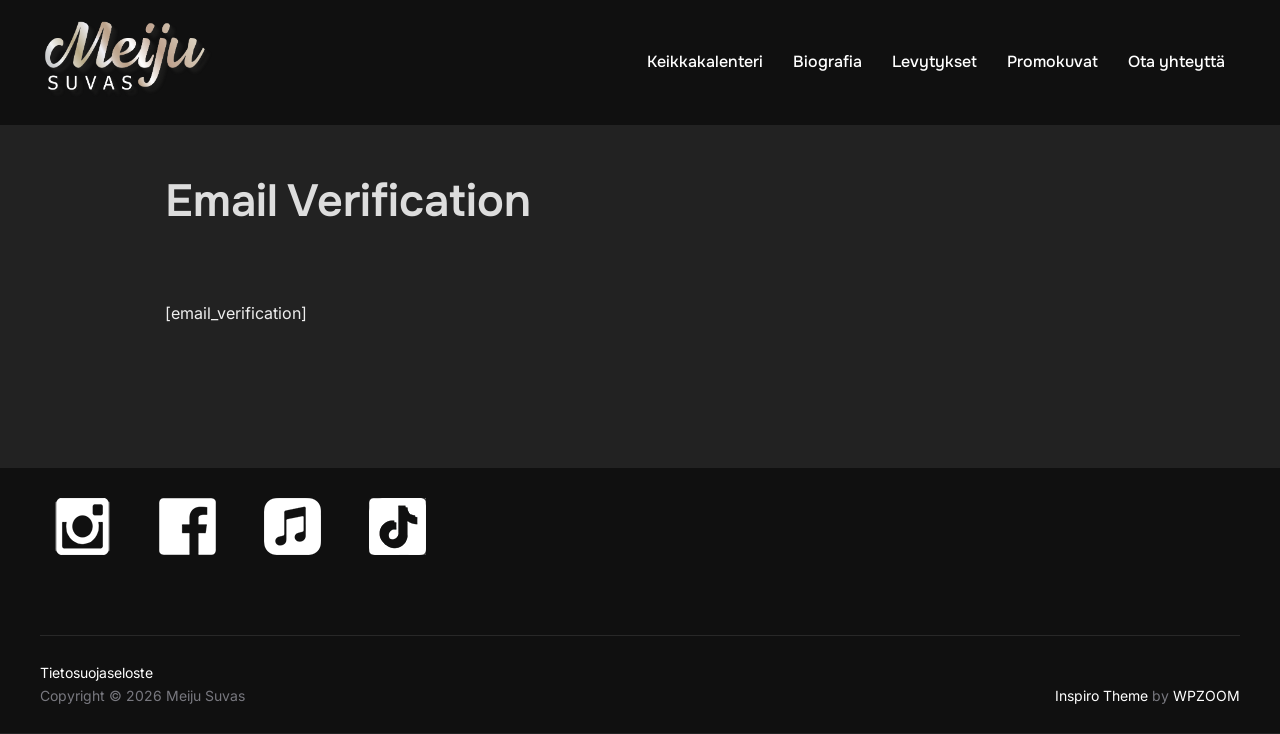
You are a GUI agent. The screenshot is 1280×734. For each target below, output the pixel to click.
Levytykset (934, 61)
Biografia (827, 61)
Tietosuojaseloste (96, 672)
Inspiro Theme (1101, 695)
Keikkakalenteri (705, 61)
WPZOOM (1206, 695)
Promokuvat (1052, 61)
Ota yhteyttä (1176, 61)
